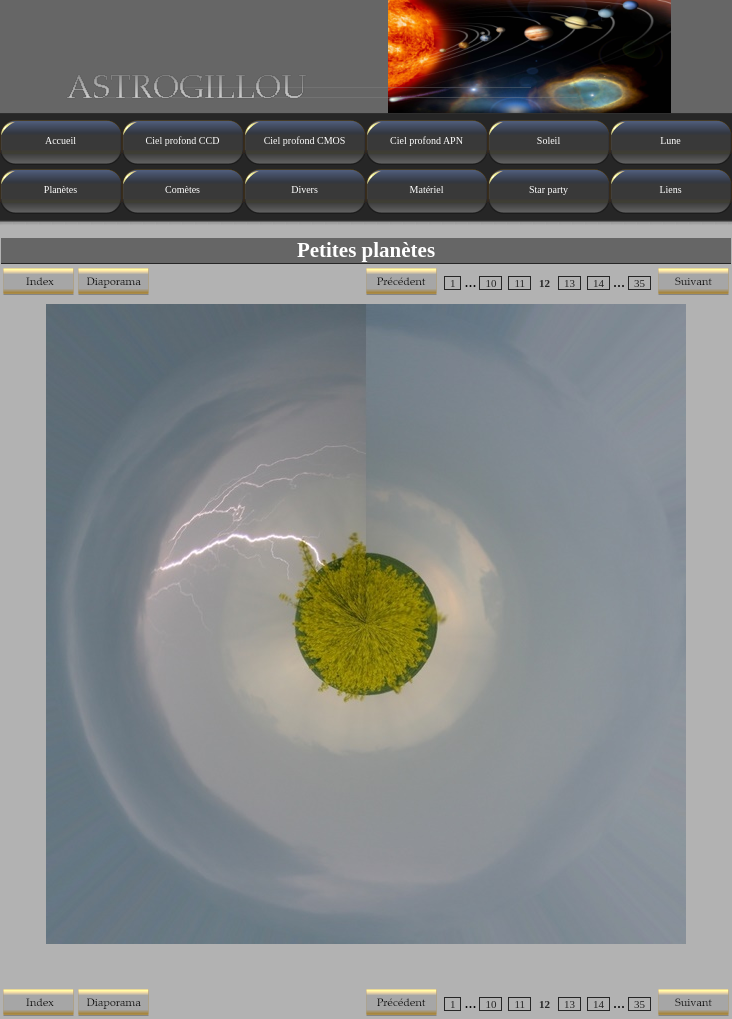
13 (569, 283)
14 (598, 283)
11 (519, 283)
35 (639, 283)
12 (544, 283)
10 (490, 283)
